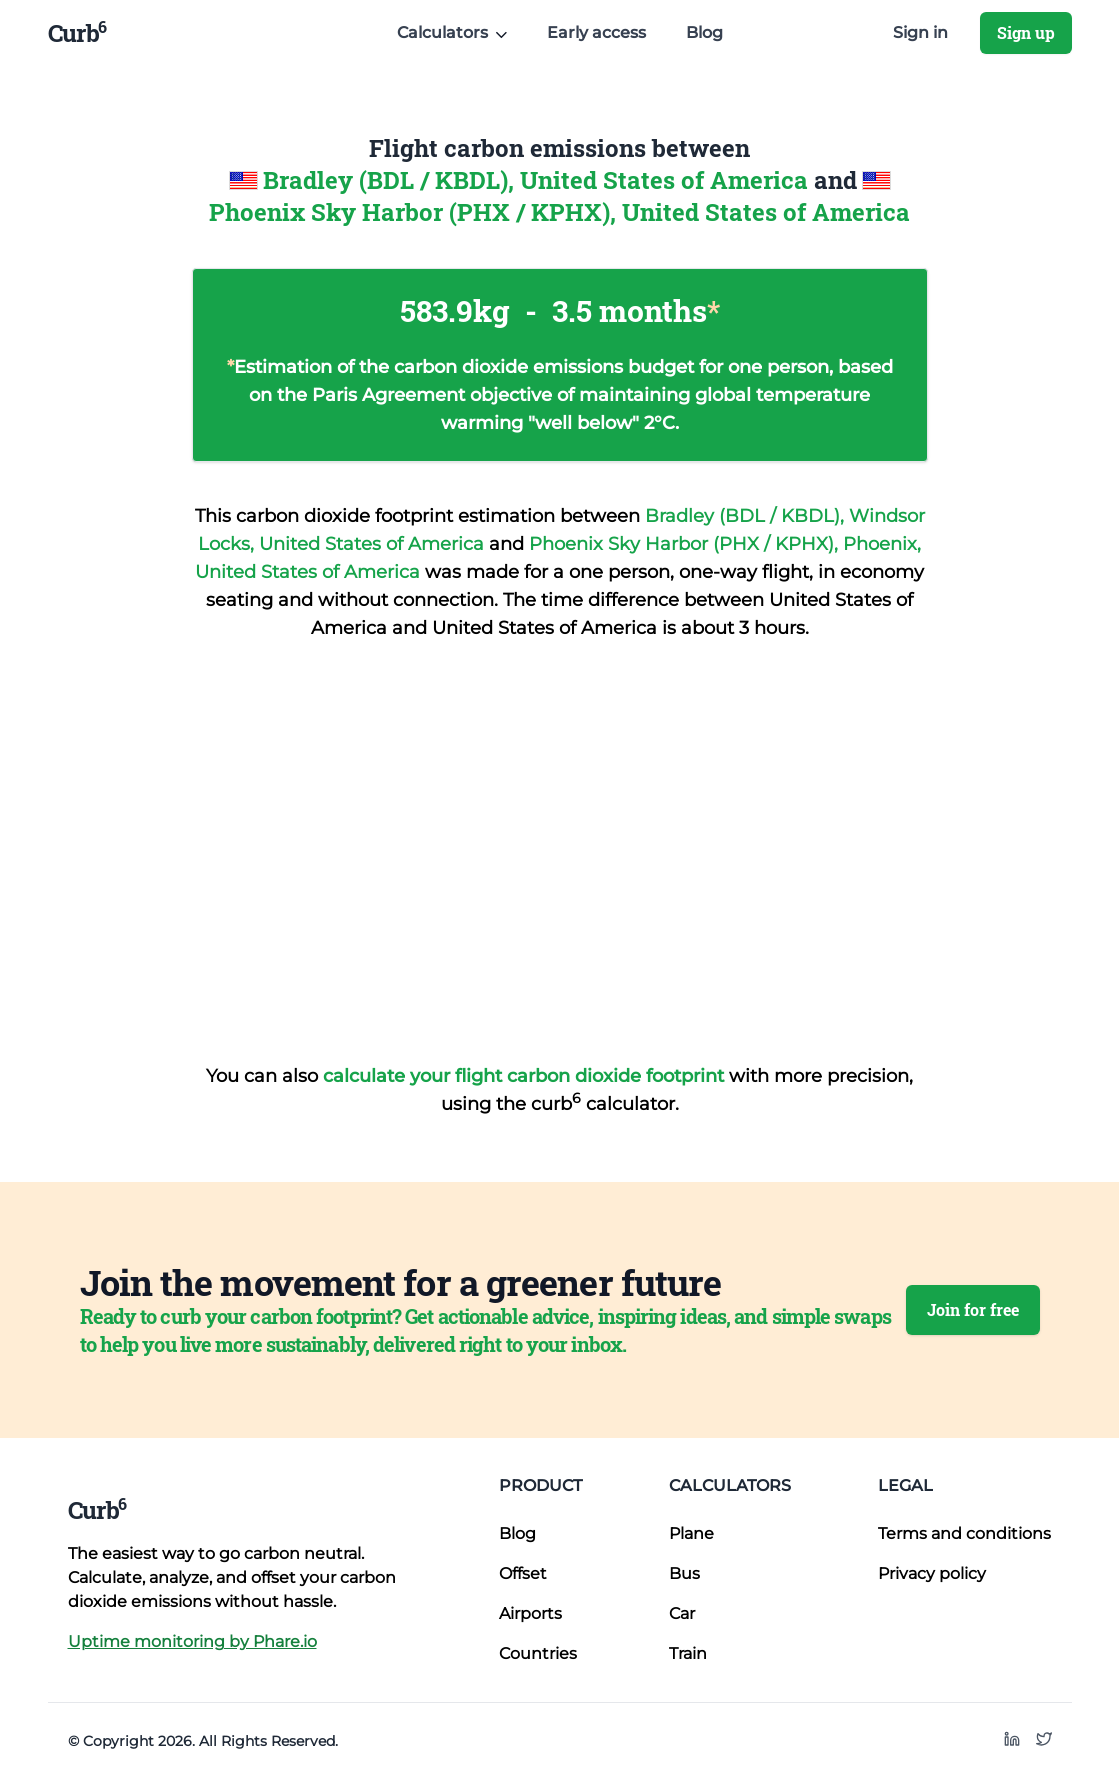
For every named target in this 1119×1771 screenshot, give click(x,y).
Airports (530, 1613)
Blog (704, 32)
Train (688, 1653)
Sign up (1026, 32)
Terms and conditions (964, 1533)
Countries (538, 1653)
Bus (684, 1573)
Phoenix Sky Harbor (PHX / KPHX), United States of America (559, 212)
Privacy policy (932, 1573)
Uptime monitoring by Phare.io (192, 1641)
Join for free (973, 1309)
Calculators (730, 1485)
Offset (523, 1573)
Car (682, 1613)
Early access (596, 32)
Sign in (920, 32)
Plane (691, 1533)
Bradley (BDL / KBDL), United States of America (538, 180)
